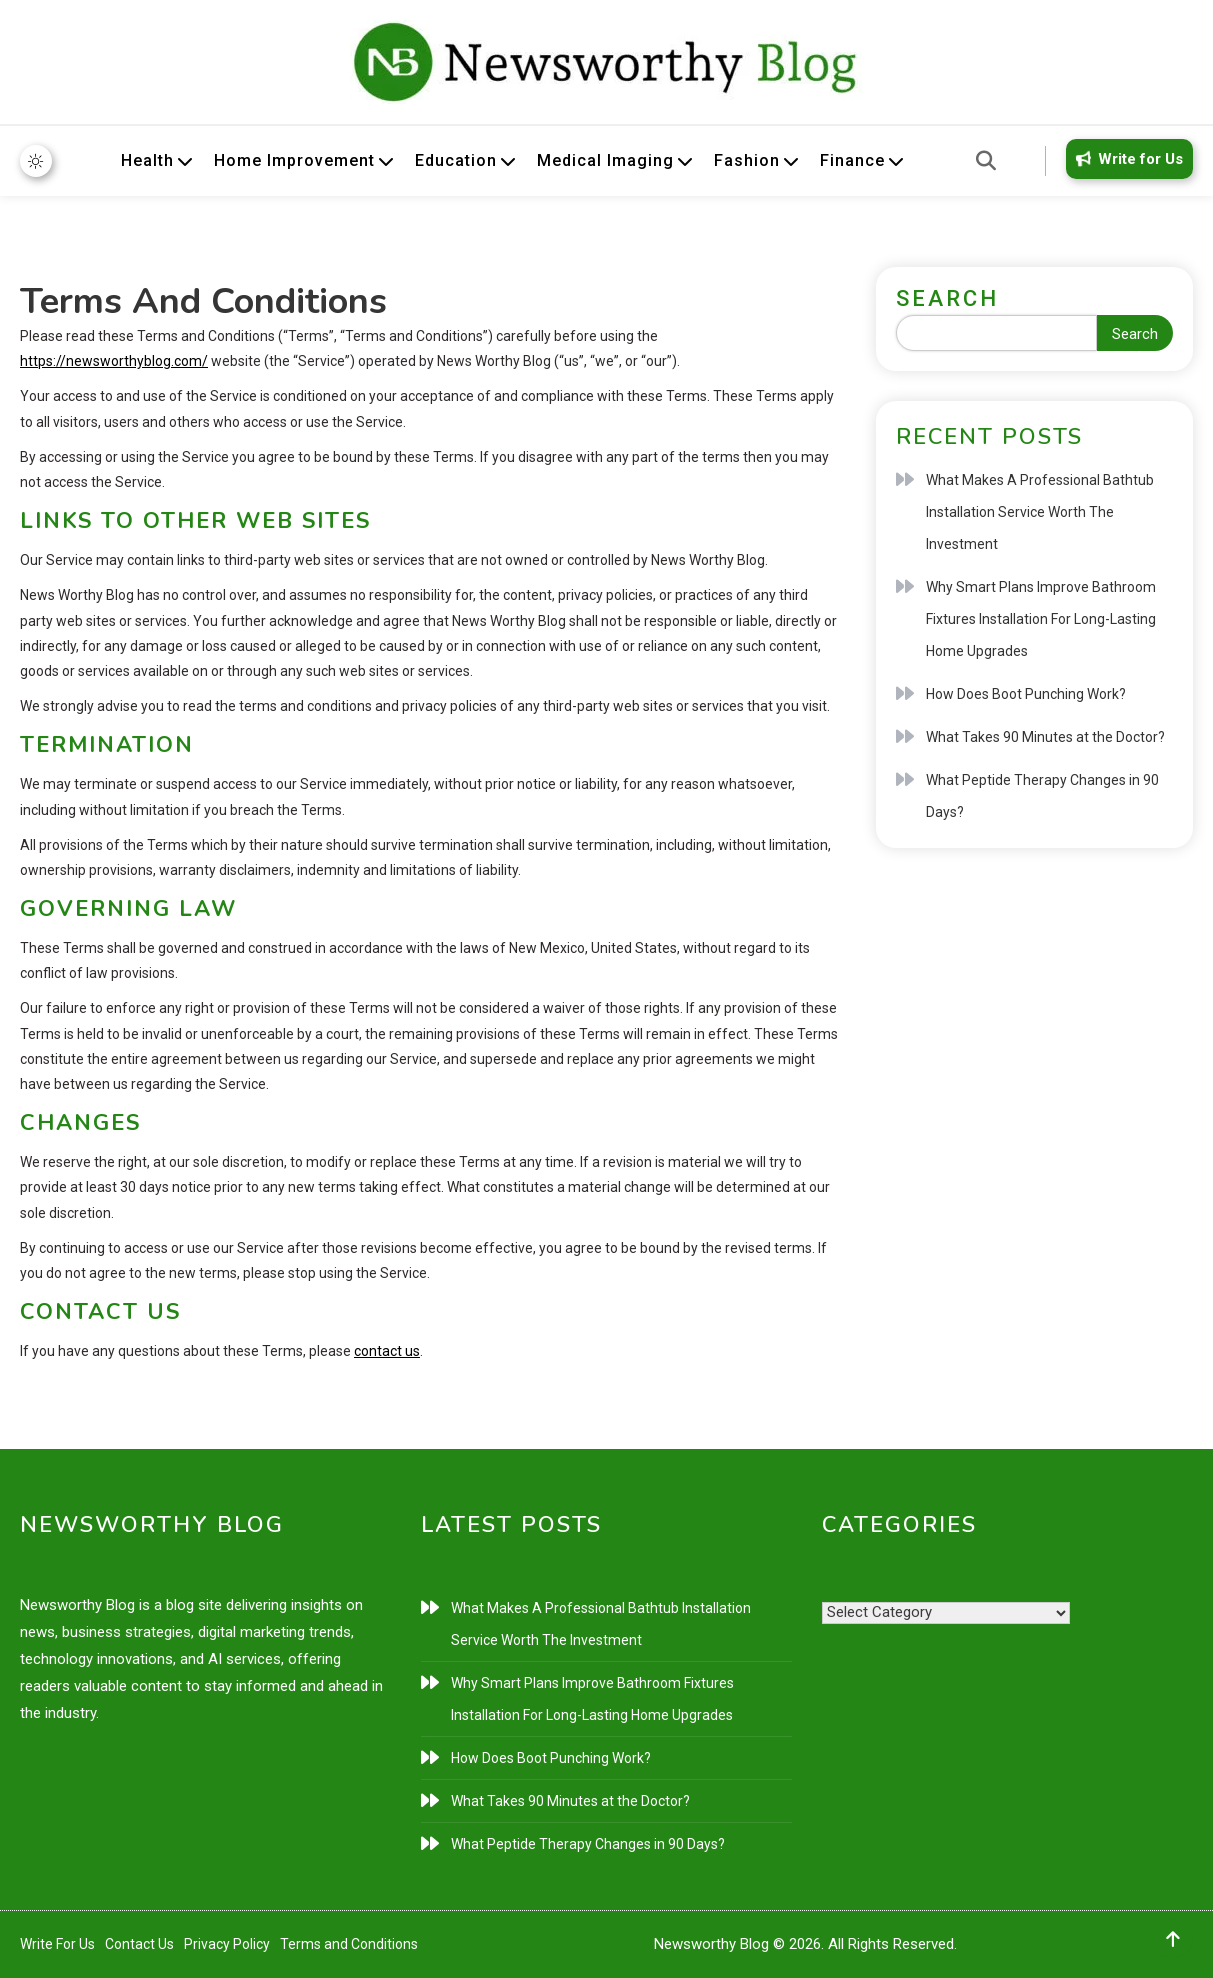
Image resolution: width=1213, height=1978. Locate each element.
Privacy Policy (227, 1944)
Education (456, 160)
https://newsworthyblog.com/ (114, 361)
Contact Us (139, 1944)
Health (147, 160)
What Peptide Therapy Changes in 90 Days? (1042, 796)
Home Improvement (294, 160)
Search (947, 298)
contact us (387, 1351)
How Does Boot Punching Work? (1026, 694)
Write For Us (57, 1944)
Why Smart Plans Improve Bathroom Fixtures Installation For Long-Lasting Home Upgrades (1041, 619)
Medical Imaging (605, 160)
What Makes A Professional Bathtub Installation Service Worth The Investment (1040, 512)
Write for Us (1126, 159)
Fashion (747, 160)
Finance (852, 160)
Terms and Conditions (349, 1944)
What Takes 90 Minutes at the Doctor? (1045, 737)
